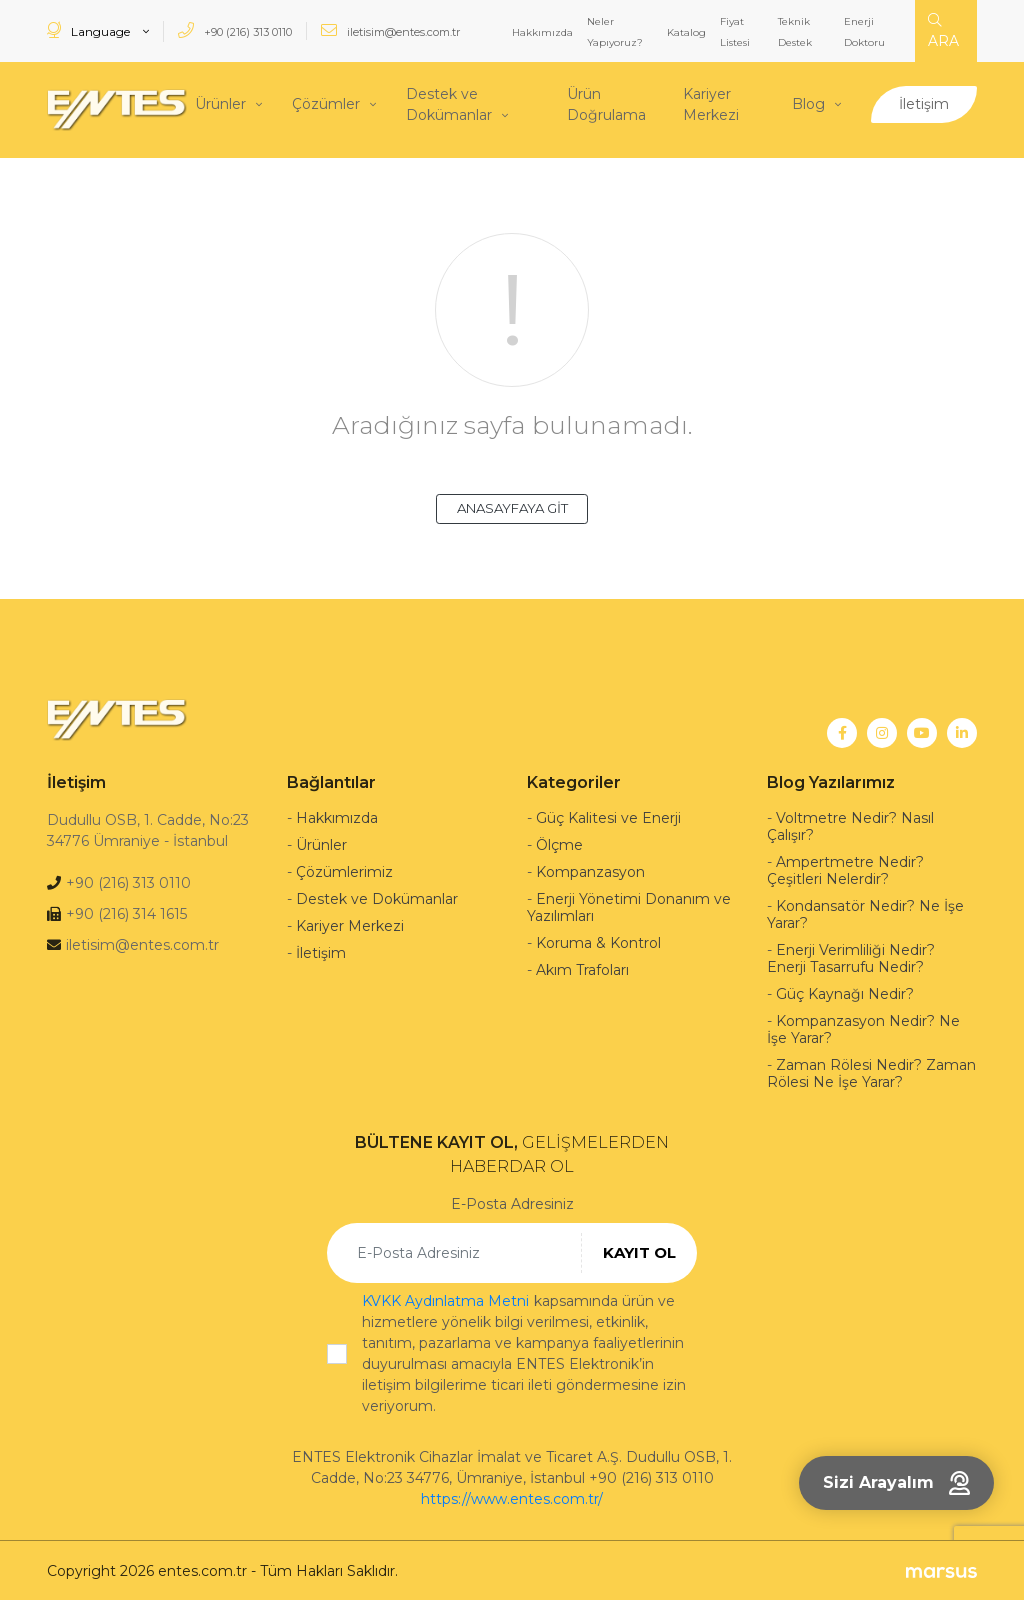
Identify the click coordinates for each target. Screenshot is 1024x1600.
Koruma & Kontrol (598, 941)
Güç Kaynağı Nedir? (845, 992)
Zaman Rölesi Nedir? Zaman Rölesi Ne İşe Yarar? (871, 1071)
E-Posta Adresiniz (512, 1202)
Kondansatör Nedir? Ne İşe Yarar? (865, 912)
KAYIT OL (639, 1249)
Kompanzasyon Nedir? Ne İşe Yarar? (863, 1027)
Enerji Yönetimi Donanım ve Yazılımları (629, 905)
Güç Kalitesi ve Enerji (608, 816)
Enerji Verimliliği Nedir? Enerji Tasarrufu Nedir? (851, 956)
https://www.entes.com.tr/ (512, 1497)
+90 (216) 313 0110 (235, 30)
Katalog (686, 32)
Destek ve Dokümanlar (449, 103)
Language (90, 30)
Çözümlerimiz (344, 870)
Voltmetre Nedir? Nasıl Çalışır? (850, 824)
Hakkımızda (542, 32)
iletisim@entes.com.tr (390, 30)
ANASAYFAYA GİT (512, 506)
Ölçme (559, 843)
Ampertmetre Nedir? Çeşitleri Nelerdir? (845, 868)
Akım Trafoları (582, 968)
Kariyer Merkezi (711, 103)
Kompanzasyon (590, 870)
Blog (808, 103)
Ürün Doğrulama (606, 103)
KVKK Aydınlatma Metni (445, 1299)
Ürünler (220, 103)
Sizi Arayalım (896, 1483)
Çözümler (326, 103)
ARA (943, 31)
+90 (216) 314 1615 (126, 912)
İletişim (924, 103)
